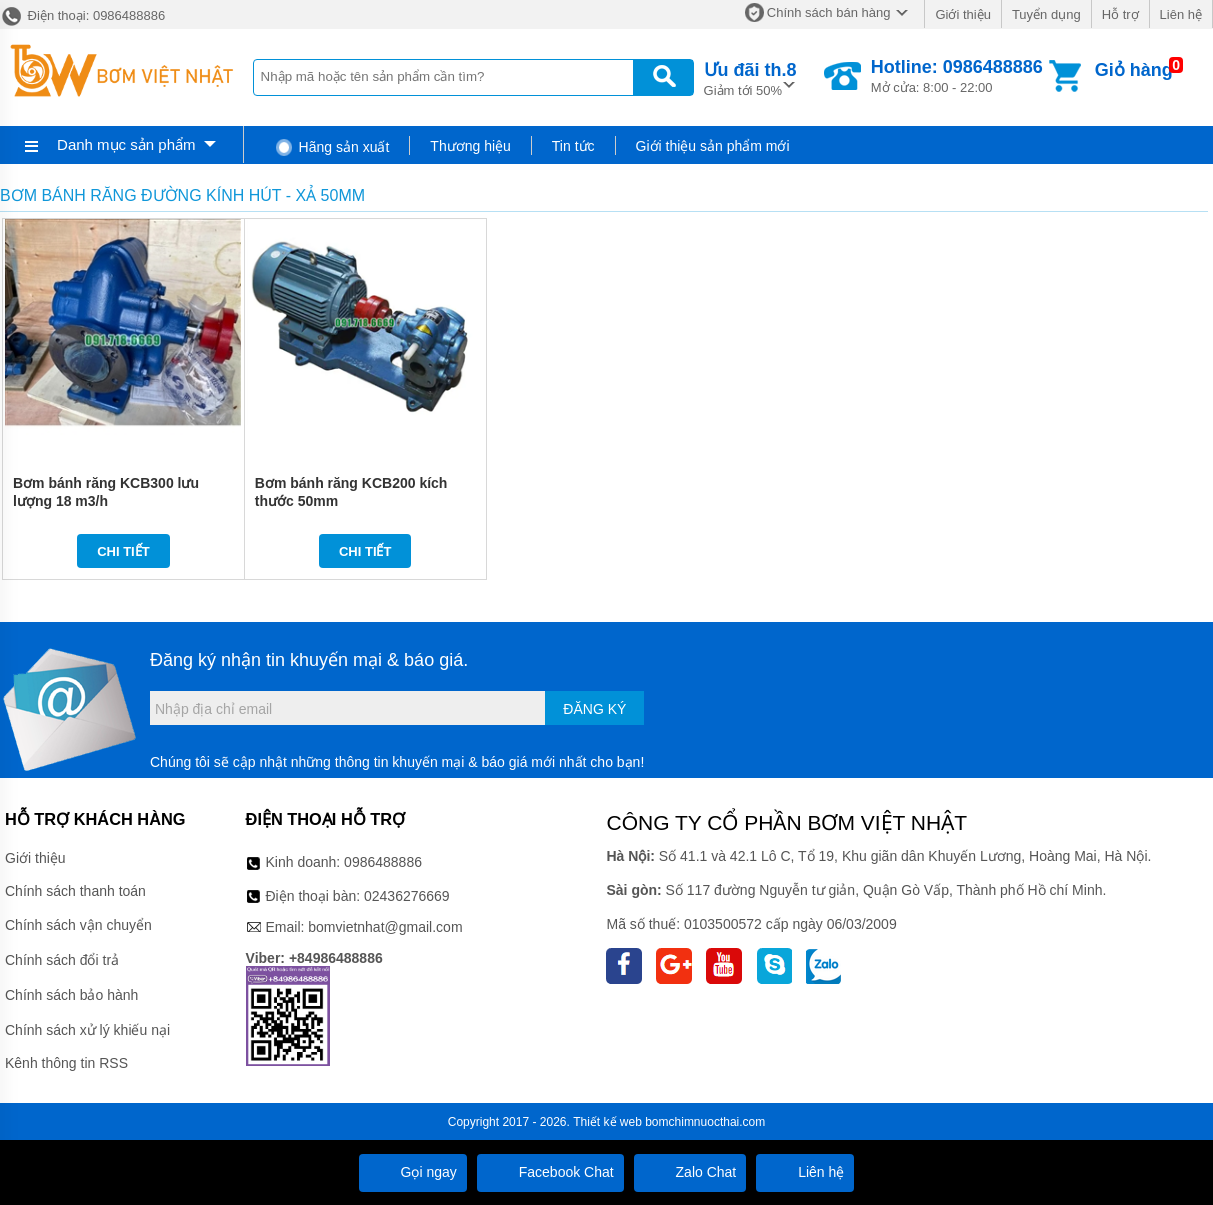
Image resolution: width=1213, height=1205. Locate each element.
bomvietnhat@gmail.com (385, 927)
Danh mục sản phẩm (126, 144)
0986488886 (383, 862)
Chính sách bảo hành (71, 995)
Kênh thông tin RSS (66, 1063)
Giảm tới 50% (750, 77)
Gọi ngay (413, 1172)
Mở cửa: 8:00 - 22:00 (957, 76)
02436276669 (407, 896)
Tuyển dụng (1046, 14)
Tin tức (573, 146)
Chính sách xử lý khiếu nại (87, 1030)
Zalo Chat (690, 1172)
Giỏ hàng (1134, 70)
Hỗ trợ (1120, 14)
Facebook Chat (550, 1172)
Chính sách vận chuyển (78, 925)
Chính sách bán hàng (829, 12)
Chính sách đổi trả (62, 960)
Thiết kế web (607, 1122)
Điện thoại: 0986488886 (82, 15)
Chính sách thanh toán (75, 891)
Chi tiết (123, 551)
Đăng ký (594, 709)
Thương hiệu (470, 146)
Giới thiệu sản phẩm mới (713, 146)
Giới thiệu (962, 14)
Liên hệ (1181, 14)
